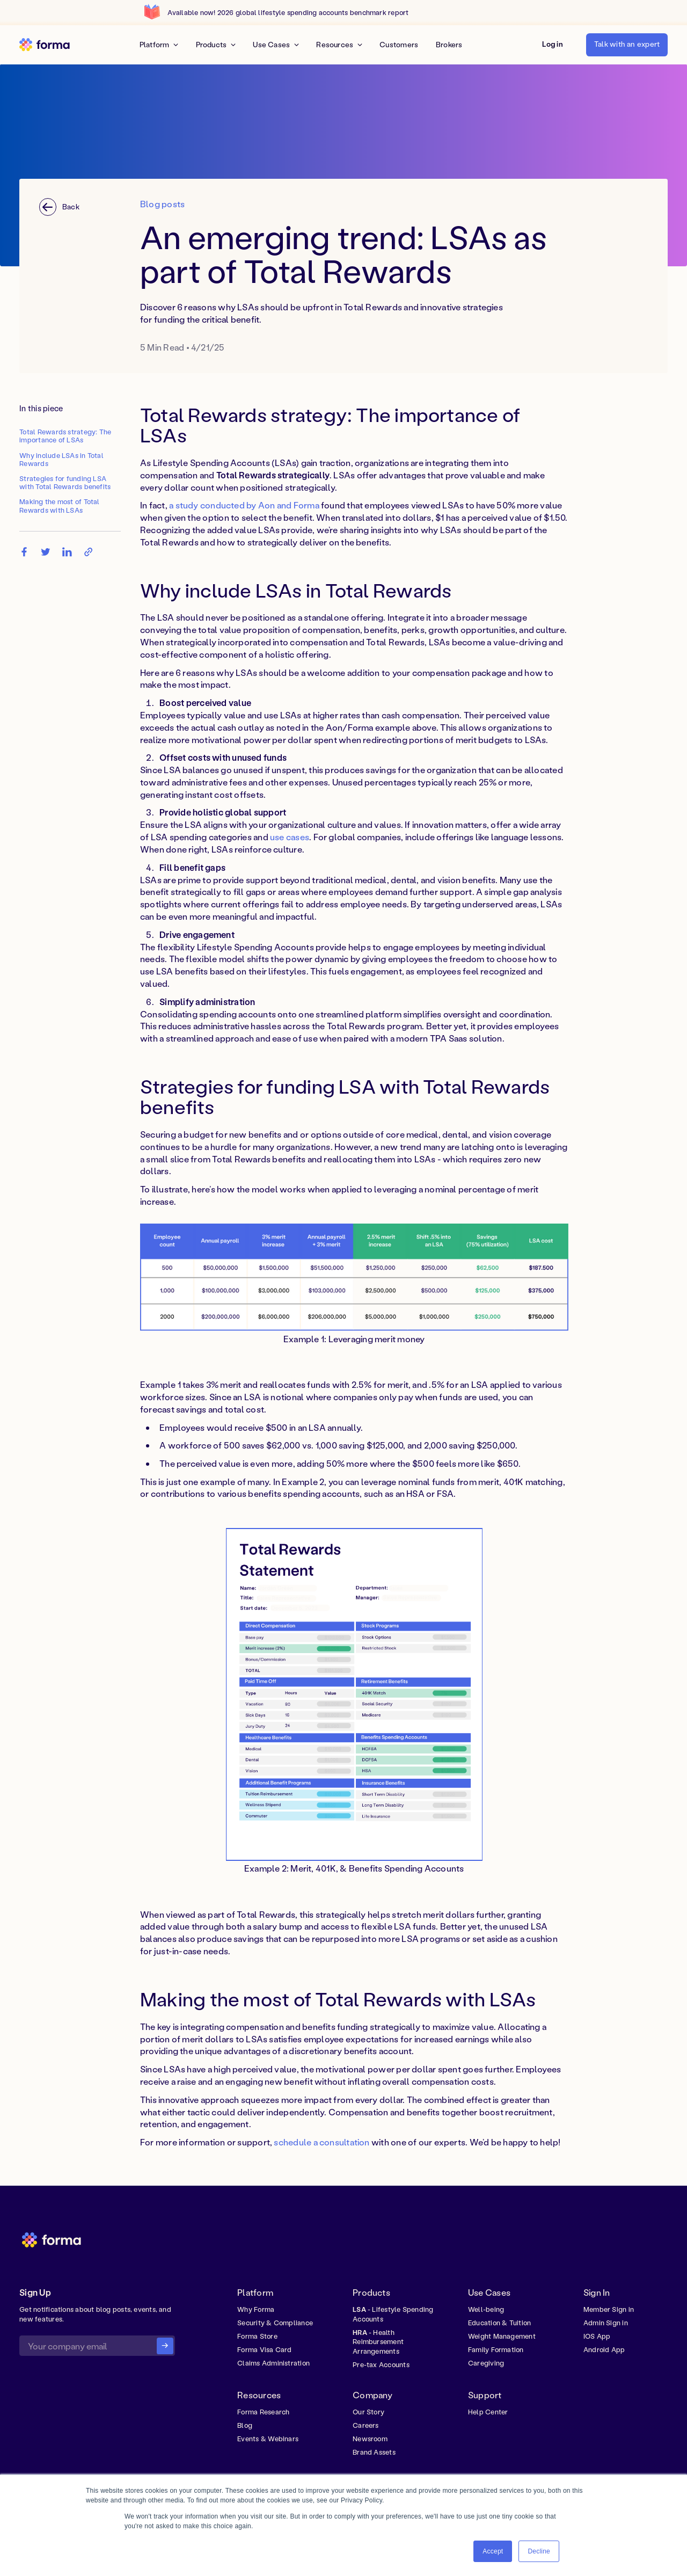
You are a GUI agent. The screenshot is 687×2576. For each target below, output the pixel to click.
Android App (604, 2349)
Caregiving (486, 2363)
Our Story (368, 2411)
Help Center (488, 2411)
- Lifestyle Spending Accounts (393, 2314)
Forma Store (257, 2336)
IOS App (597, 2336)
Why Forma (255, 2309)
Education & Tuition (499, 2322)
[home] (44, 44)
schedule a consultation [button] (321, 2142)
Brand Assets (374, 2452)
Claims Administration (273, 2363)
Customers (398, 44)
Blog (244, 2425)
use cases (289, 836)
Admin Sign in (605, 2322)
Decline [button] (539, 2551)
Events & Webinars (267, 2438)
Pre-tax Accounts (381, 2364)
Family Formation (496, 2349)
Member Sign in (608, 2309)
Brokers (449, 44)
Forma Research (263, 2411)
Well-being (486, 2309)
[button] (552, 44)
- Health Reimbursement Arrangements (378, 2342)
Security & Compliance (275, 2322)
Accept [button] (493, 2551)
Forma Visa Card (264, 2349)
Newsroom (370, 2438)
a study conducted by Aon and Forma (244, 505)
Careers (366, 2425)
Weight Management (502, 2336)
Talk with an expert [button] (627, 44)
